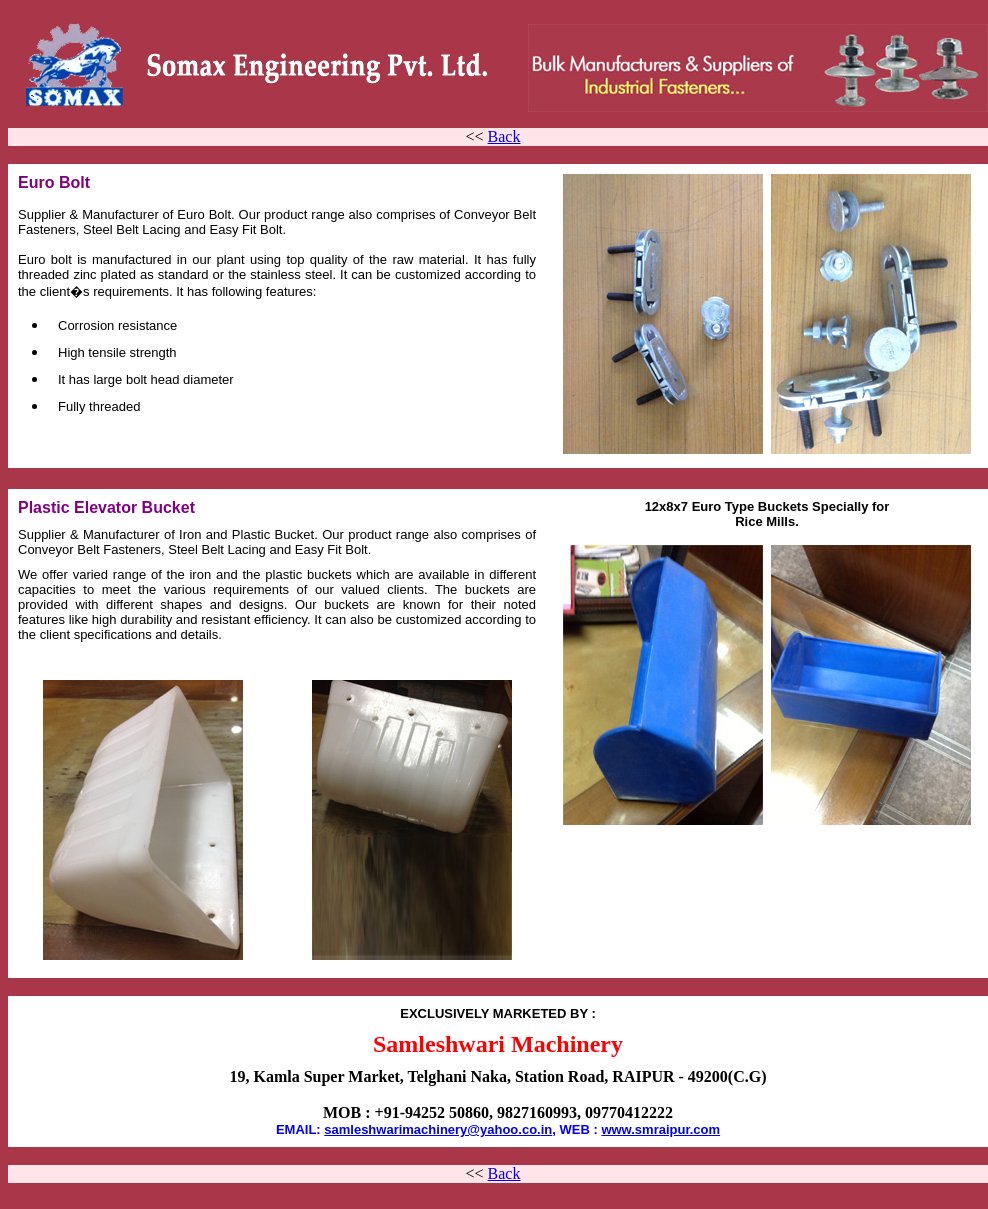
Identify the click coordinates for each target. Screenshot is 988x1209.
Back (504, 136)
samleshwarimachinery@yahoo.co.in (438, 1129)
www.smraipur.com (660, 1129)
